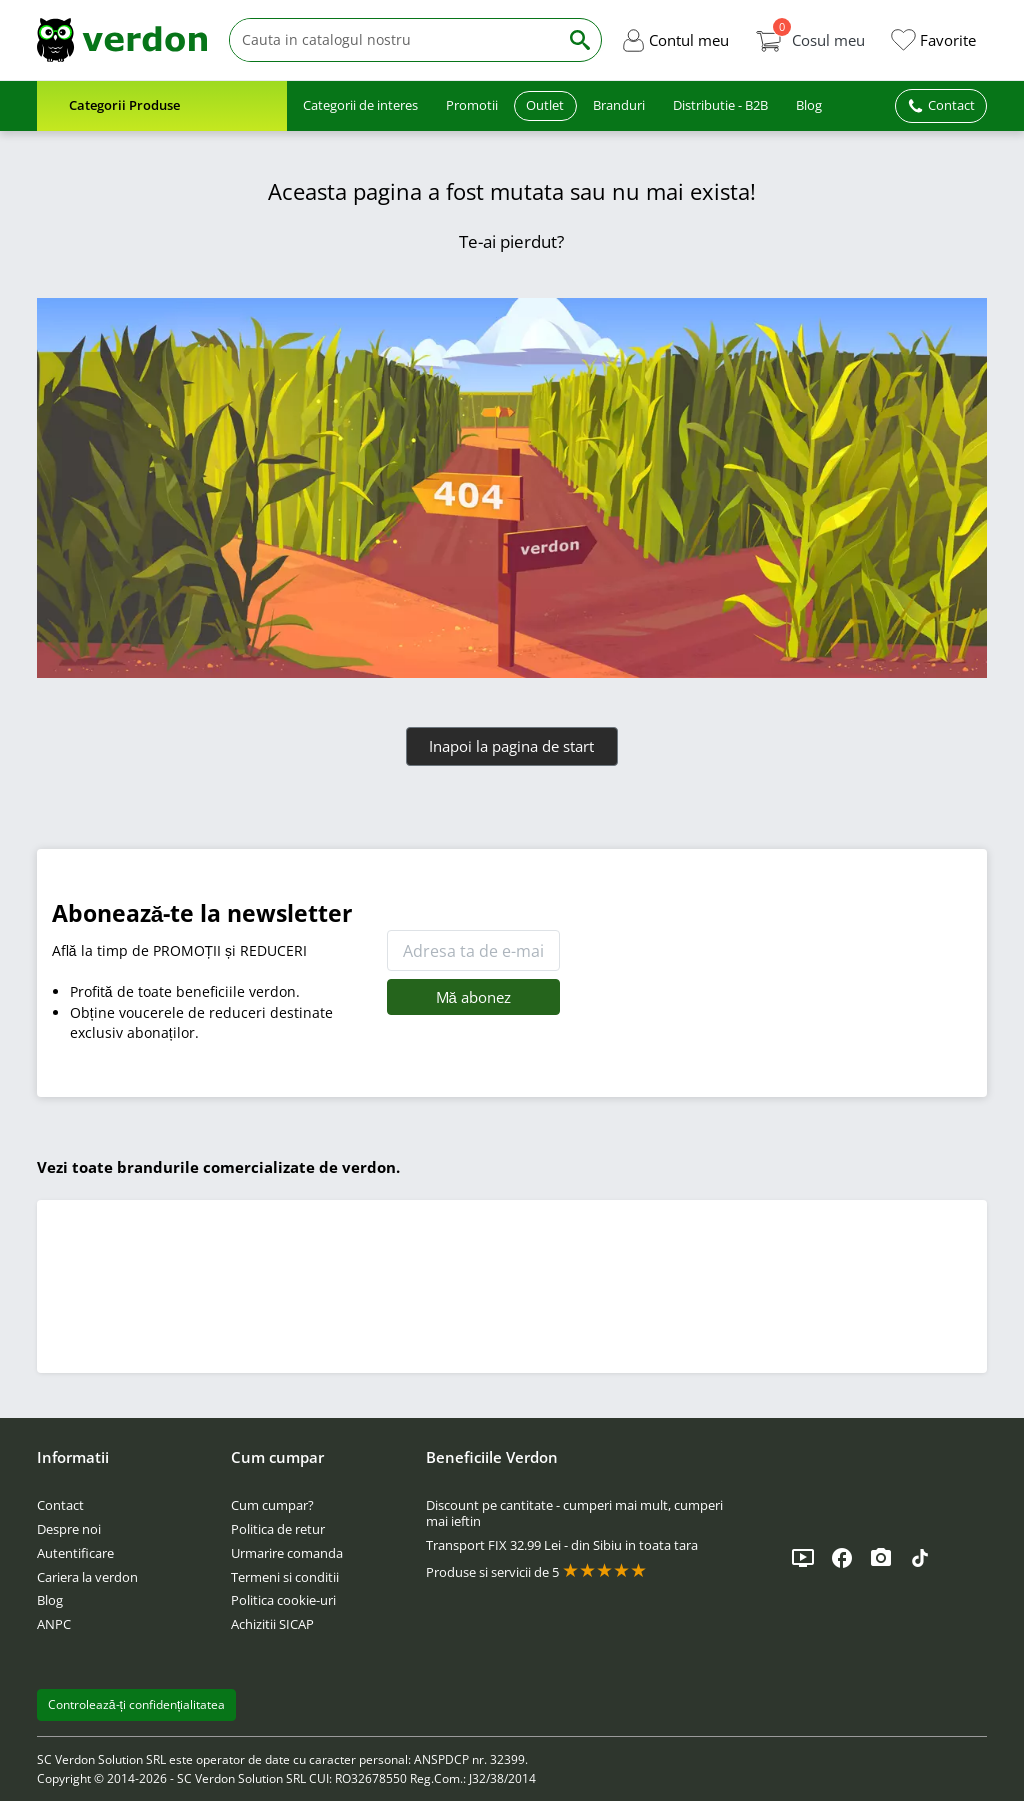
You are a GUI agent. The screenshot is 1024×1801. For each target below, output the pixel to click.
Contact (60, 1505)
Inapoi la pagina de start (511, 746)
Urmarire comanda (287, 1553)
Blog (50, 1600)
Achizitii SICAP (272, 1624)
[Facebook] (842, 1558)
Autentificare (75, 1553)
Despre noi (69, 1529)
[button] (674, 40)
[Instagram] (881, 1558)
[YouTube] (803, 1558)
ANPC (54, 1624)
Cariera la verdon (87, 1577)
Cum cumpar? (272, 1505)
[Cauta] (394, 40)
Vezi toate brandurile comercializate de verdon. (218, 1167)
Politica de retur (278, 1529)
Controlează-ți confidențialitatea (137, 1704)
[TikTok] (920, 1558)
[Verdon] (122, 40)
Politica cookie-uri (283, 1600)
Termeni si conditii (285, 1577)
